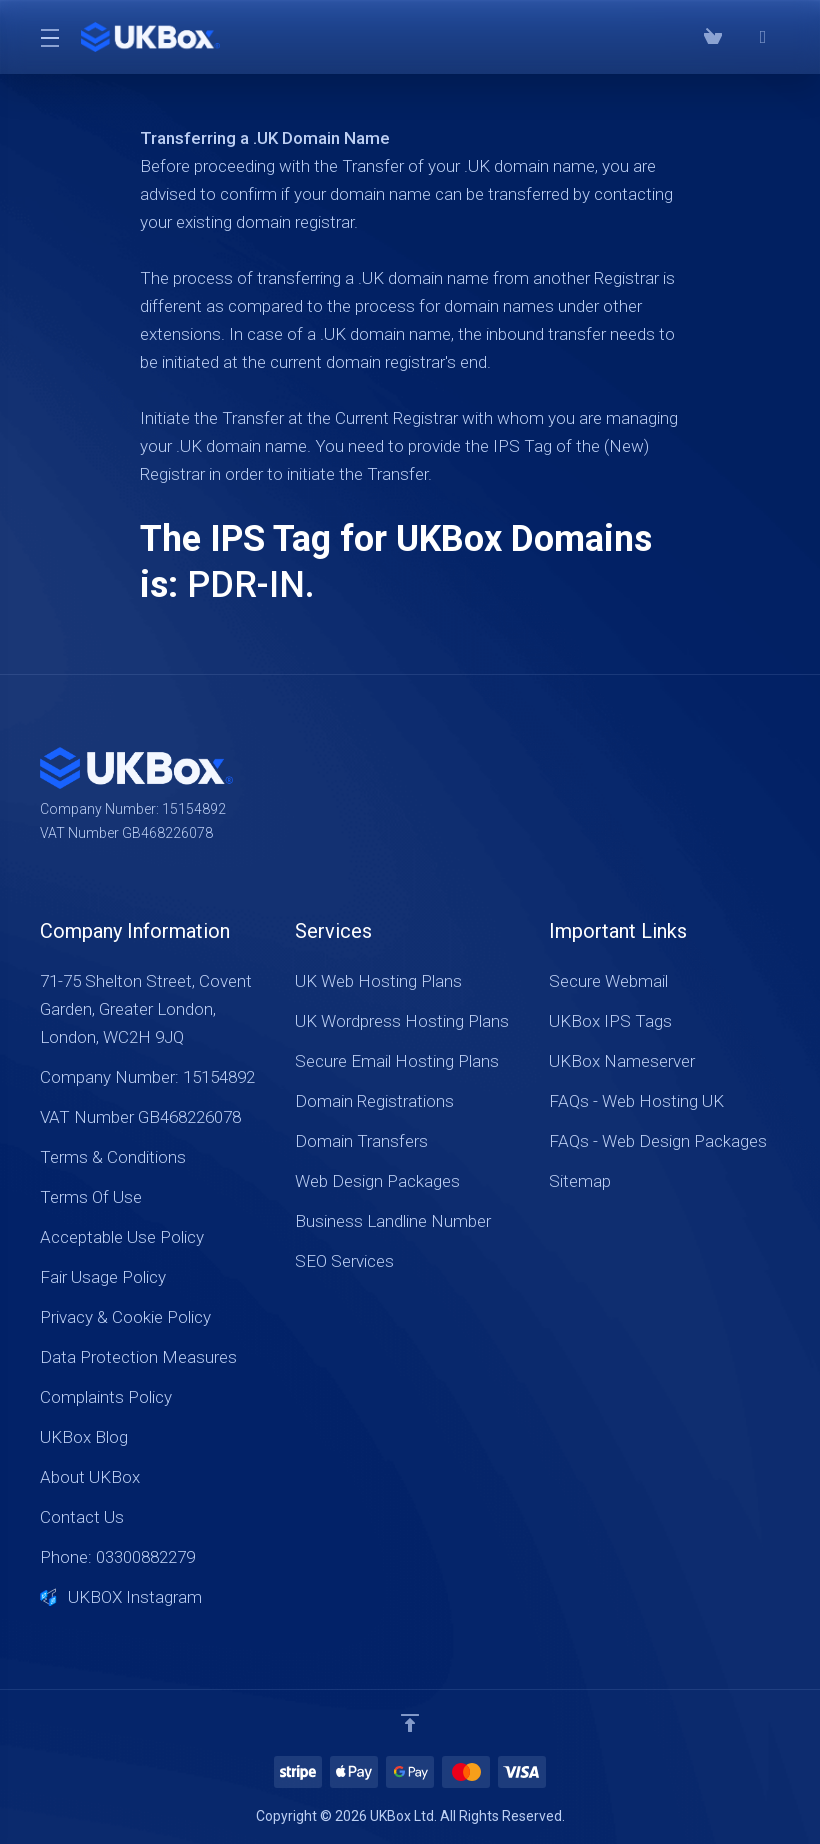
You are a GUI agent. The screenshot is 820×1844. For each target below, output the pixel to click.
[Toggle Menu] (48, 37)
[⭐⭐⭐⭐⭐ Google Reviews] (763, 37)
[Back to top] (410, 1723)
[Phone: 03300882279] (738, 37)
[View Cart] (713, 37)
